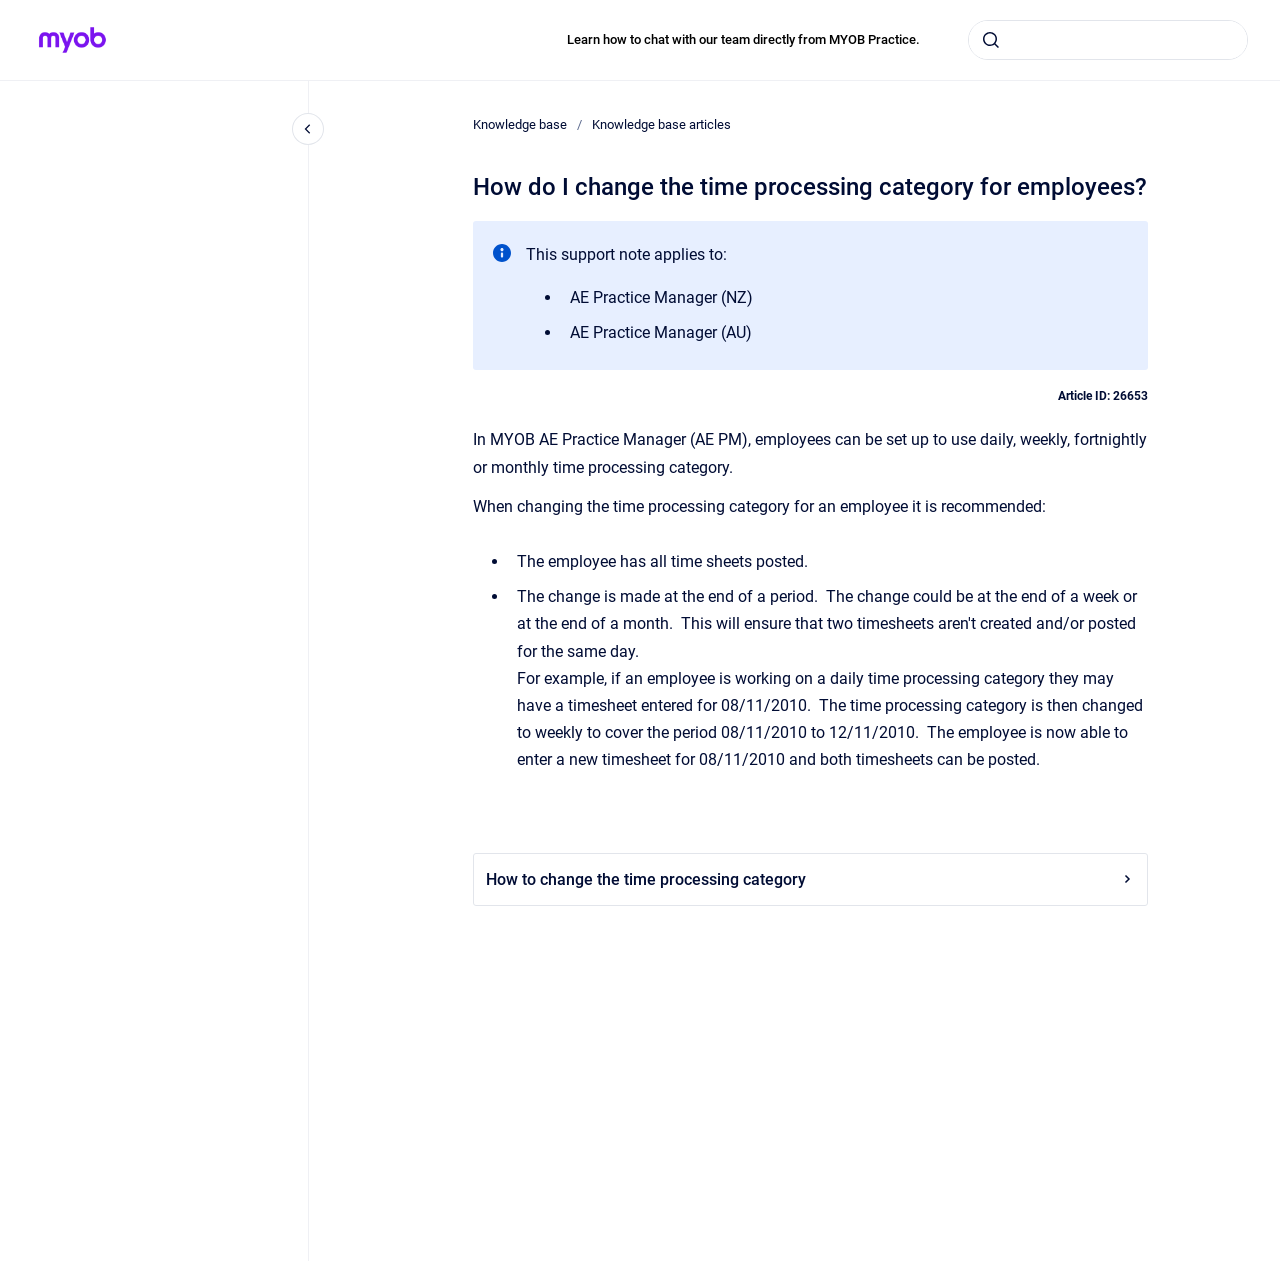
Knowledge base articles (661, 124)
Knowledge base (520, 124)
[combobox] (1108, 40)
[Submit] (991, 40)
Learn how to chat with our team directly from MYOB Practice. (743, 39)
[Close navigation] (308, 129)
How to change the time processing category (810, 879)
